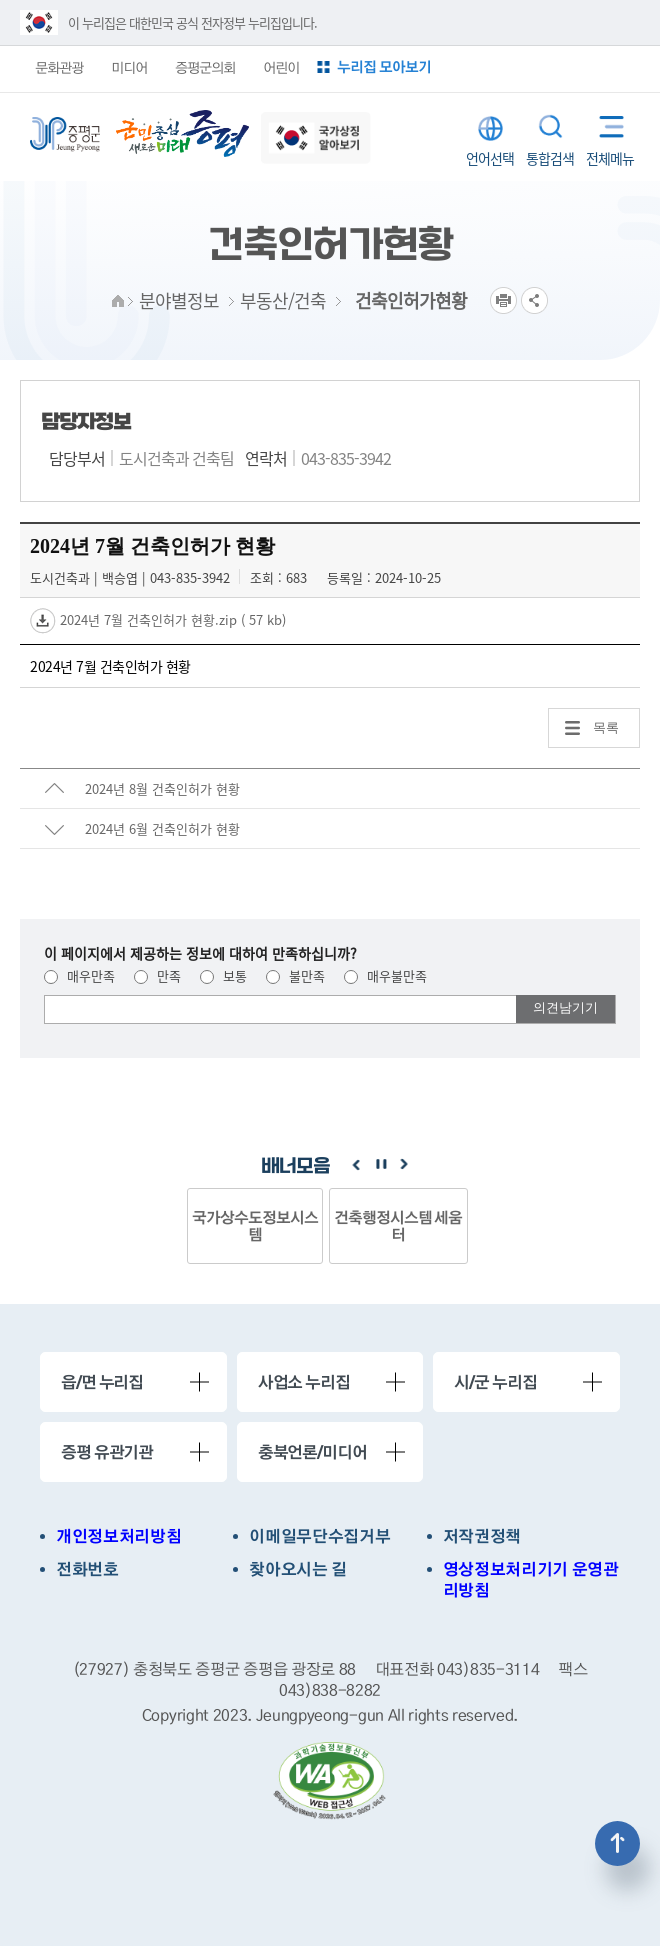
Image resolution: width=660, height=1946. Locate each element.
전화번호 (87, 1569)
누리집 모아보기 (384, 66)
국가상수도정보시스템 (255, 1225)
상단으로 (617, 1843)
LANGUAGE (490, 128)
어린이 (281, 67)
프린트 (503, 300)
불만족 (295, 975)
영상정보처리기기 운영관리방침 (531, 1580)
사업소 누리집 (304, 1382)
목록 (606, 727)
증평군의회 (205, 67)
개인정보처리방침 (118, 1536)
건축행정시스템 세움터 (398, 1225)
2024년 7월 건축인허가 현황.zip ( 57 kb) (171, 619)
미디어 (129, 67)
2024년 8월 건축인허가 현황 (162, 788)
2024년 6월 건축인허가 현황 (162, 828)
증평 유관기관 (107, 1452)
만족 (157, 975)
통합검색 (550, 126)
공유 (534, 300)
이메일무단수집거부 (319, 1536)
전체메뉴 (605, 122)
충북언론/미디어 (312, 1452)
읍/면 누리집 (102, 1382)
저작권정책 (482, 1536)
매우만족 (79, 975)
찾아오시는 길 (298, 1569)
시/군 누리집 (495, 1382)
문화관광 (59, 67)
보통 (223, 975)
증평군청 (65, 134)
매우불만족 (385, 975)
